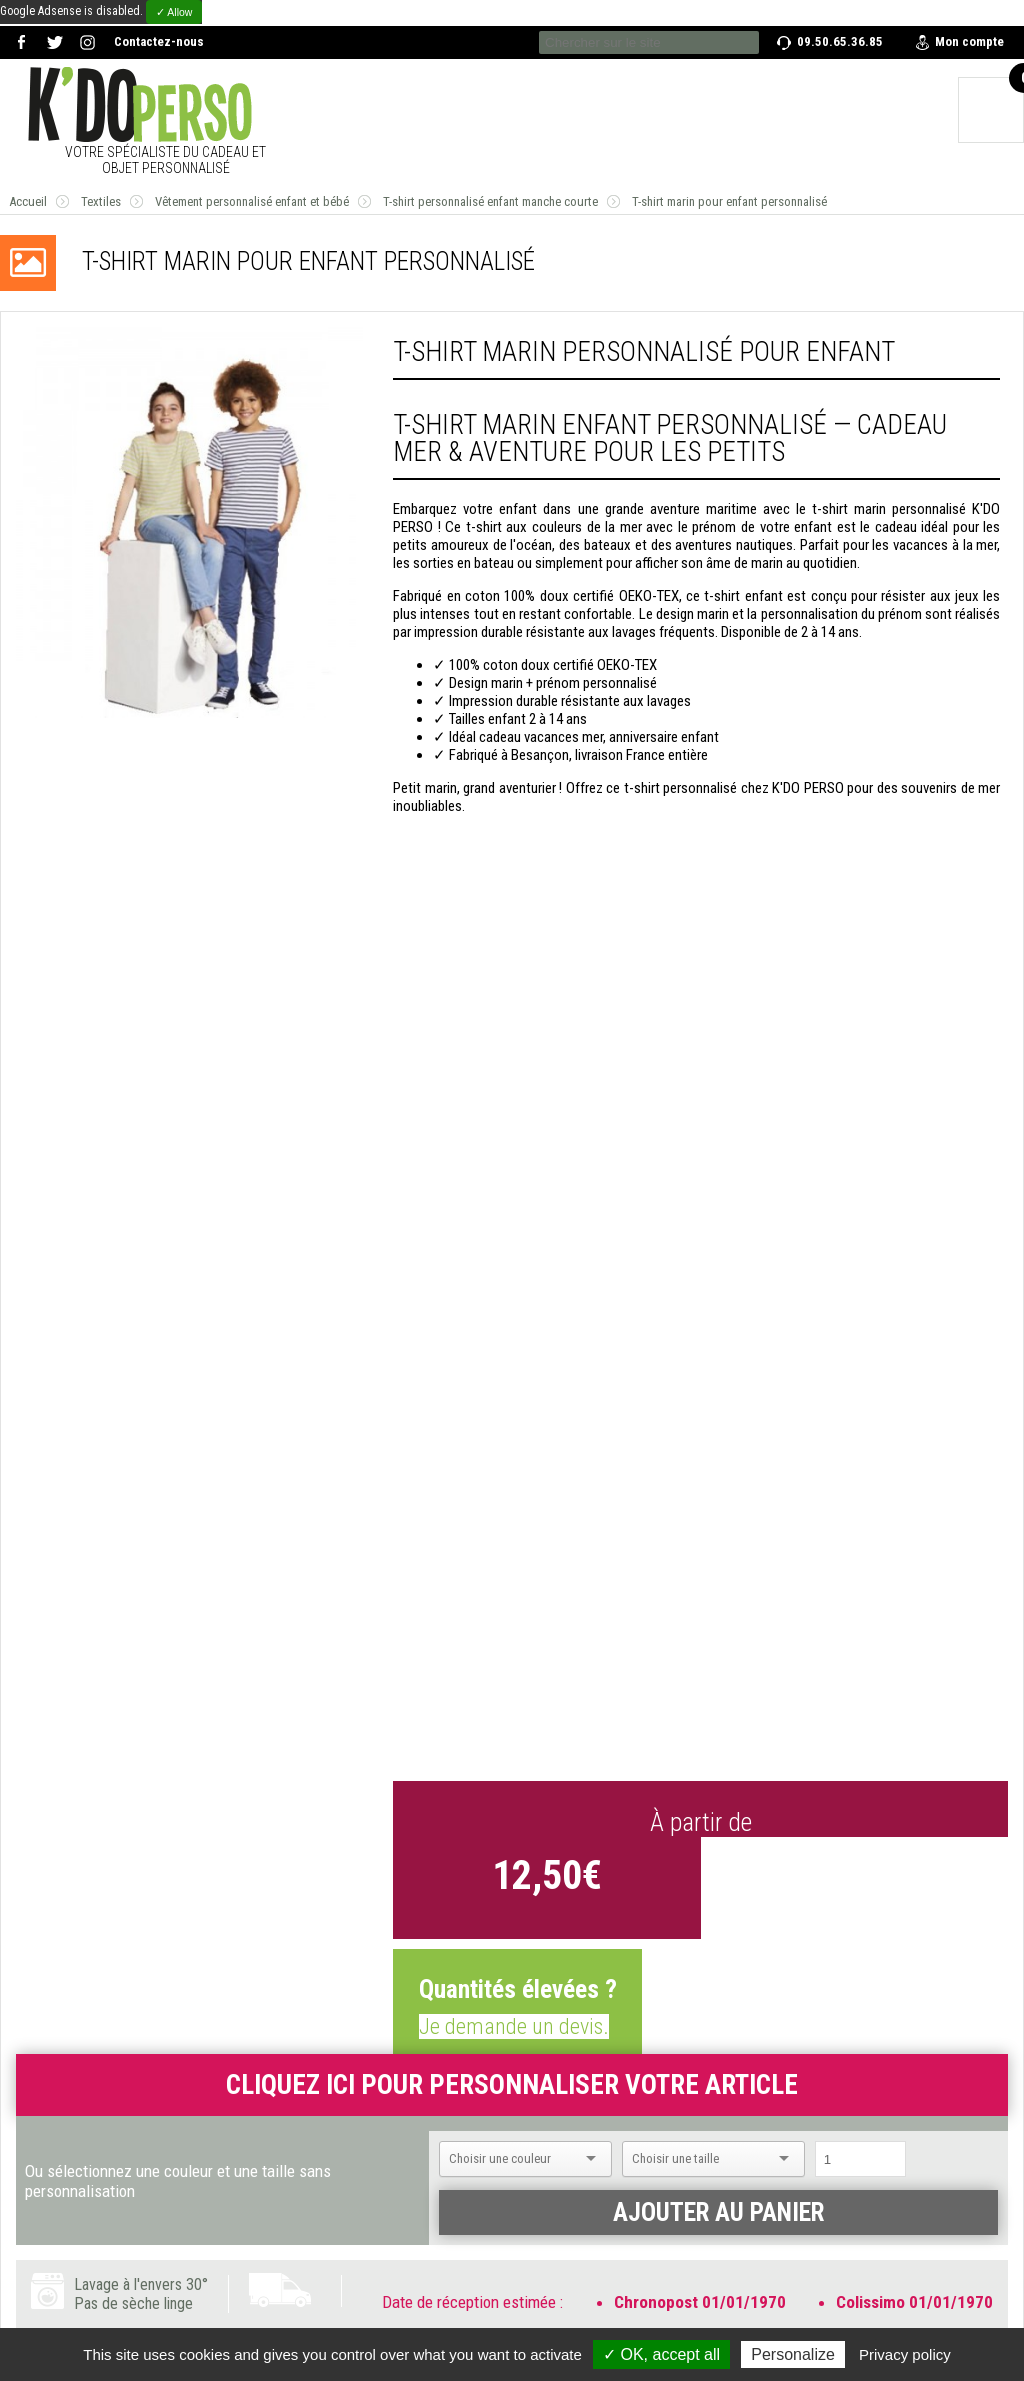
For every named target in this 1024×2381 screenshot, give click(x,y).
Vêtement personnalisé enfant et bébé (252, 201)
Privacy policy (905, 2354)
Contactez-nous (159, 41)
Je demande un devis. (514, 2026)
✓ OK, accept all (661, 2354)
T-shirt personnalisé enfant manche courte (490, 201)
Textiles (101, 201)
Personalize (793, 2354)
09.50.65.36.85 (840, 41)
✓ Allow (174, 12)
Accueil (28, 201)
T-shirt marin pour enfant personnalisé (729, 201)
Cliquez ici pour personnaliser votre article (512, 2085)
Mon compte (969, 41)
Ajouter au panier (718, 2212)
